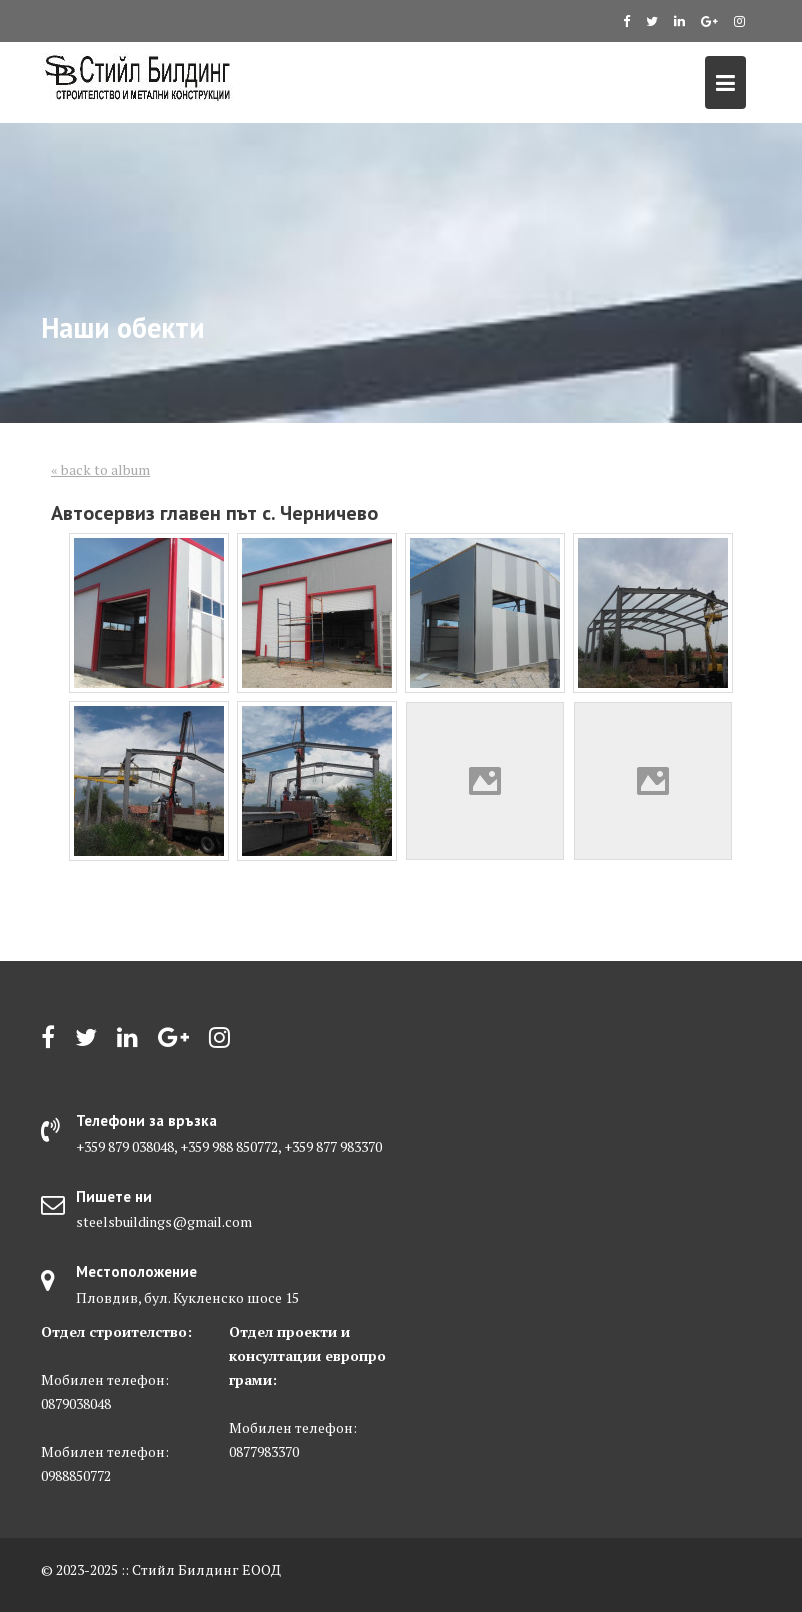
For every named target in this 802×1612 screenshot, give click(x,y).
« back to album (100, 469)
